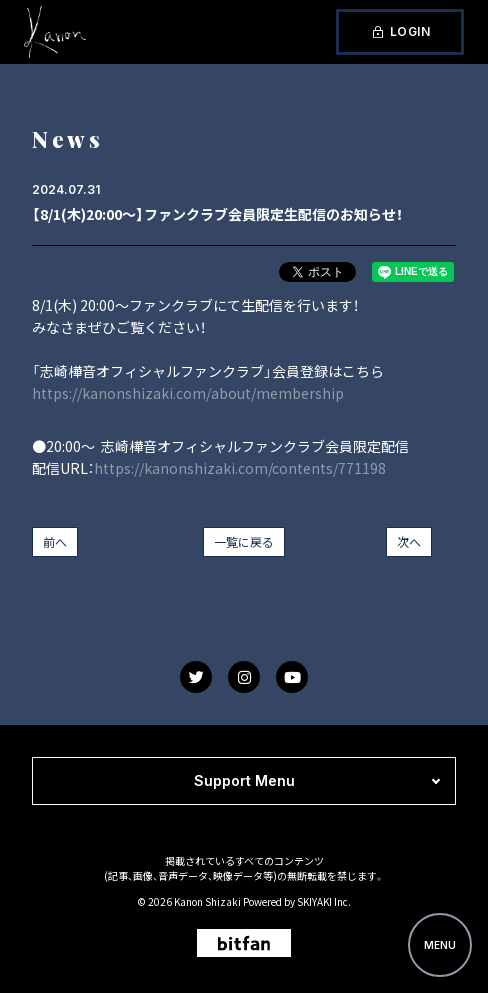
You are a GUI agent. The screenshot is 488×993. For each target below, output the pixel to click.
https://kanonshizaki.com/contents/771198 (240, 468)
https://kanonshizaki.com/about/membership (188, 393)
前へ (55, 542)
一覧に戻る (244, 542)
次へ (409, 542)
